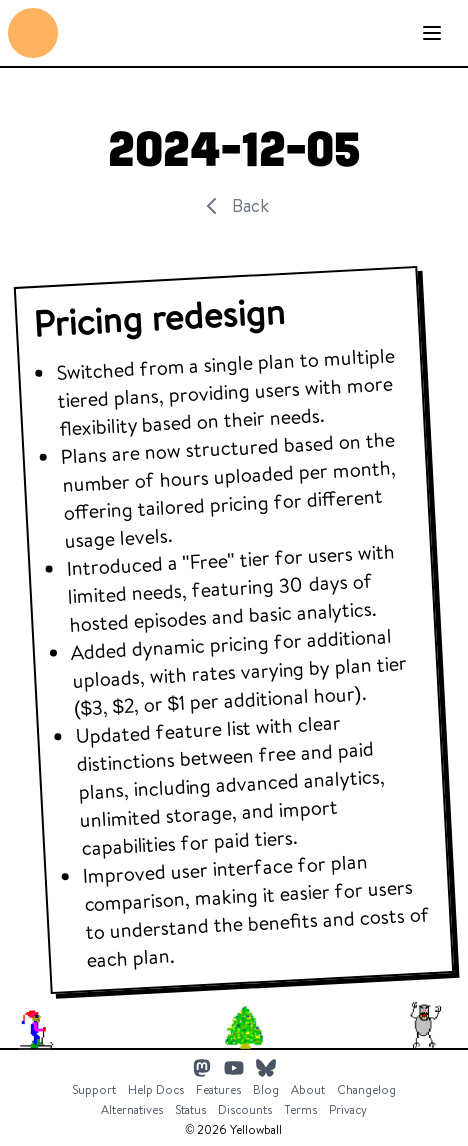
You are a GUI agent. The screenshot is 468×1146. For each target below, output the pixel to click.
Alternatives (132, 1110)
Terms (300, 1110)
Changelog (366, 1090)
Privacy (348, 1110)
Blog (266, 1090)
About (308, 1090)
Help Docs (156, 1090)
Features (218, 1090)
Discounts (245, 1110)
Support (94, 1090)
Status (190, 1110)
